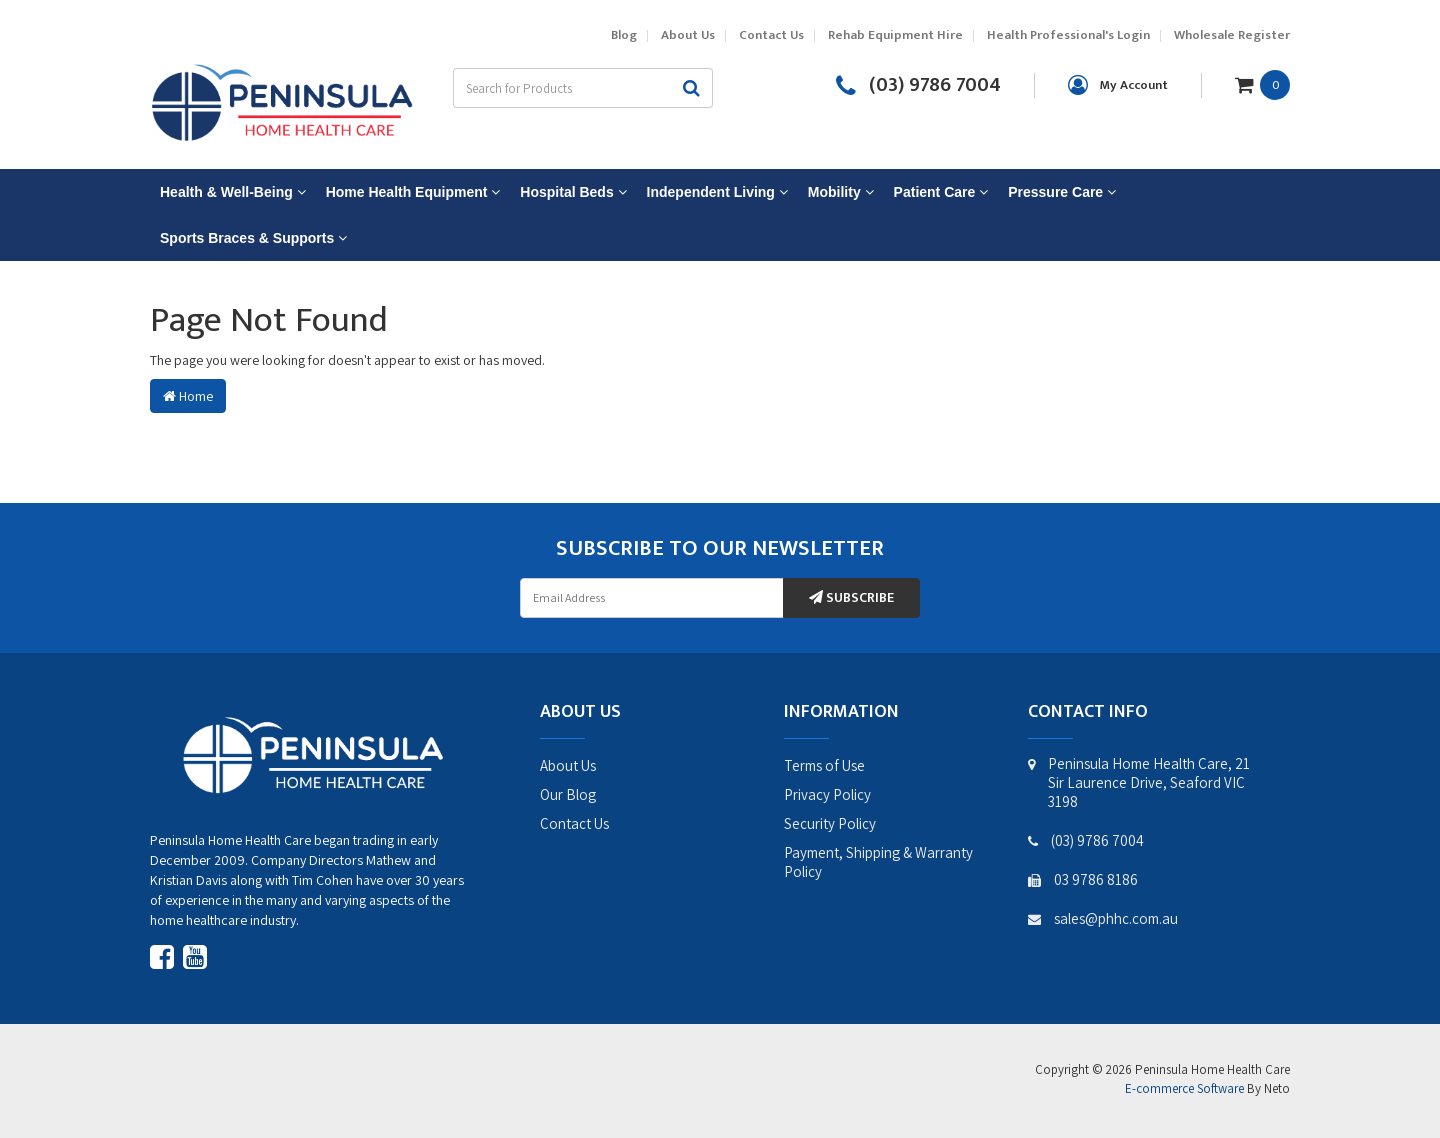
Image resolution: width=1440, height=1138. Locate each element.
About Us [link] (568, 765)
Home (188, 396)
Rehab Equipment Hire (895, 35)
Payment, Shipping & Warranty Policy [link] (878, 862)
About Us (688, 35)
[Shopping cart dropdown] (1262, 84)
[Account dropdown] (1118, 85)
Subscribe (851, 597)
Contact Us (771, 35)
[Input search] (562, 88)
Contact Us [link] (574, 823)
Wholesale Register (1232, 35)
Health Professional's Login (1068, 35)
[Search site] (692, 88)
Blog (624, 35)
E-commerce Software (1184, 1088)
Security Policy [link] (830, 823)
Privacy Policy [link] (827, 794)
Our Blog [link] (568, 794)
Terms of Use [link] (824, 765)
